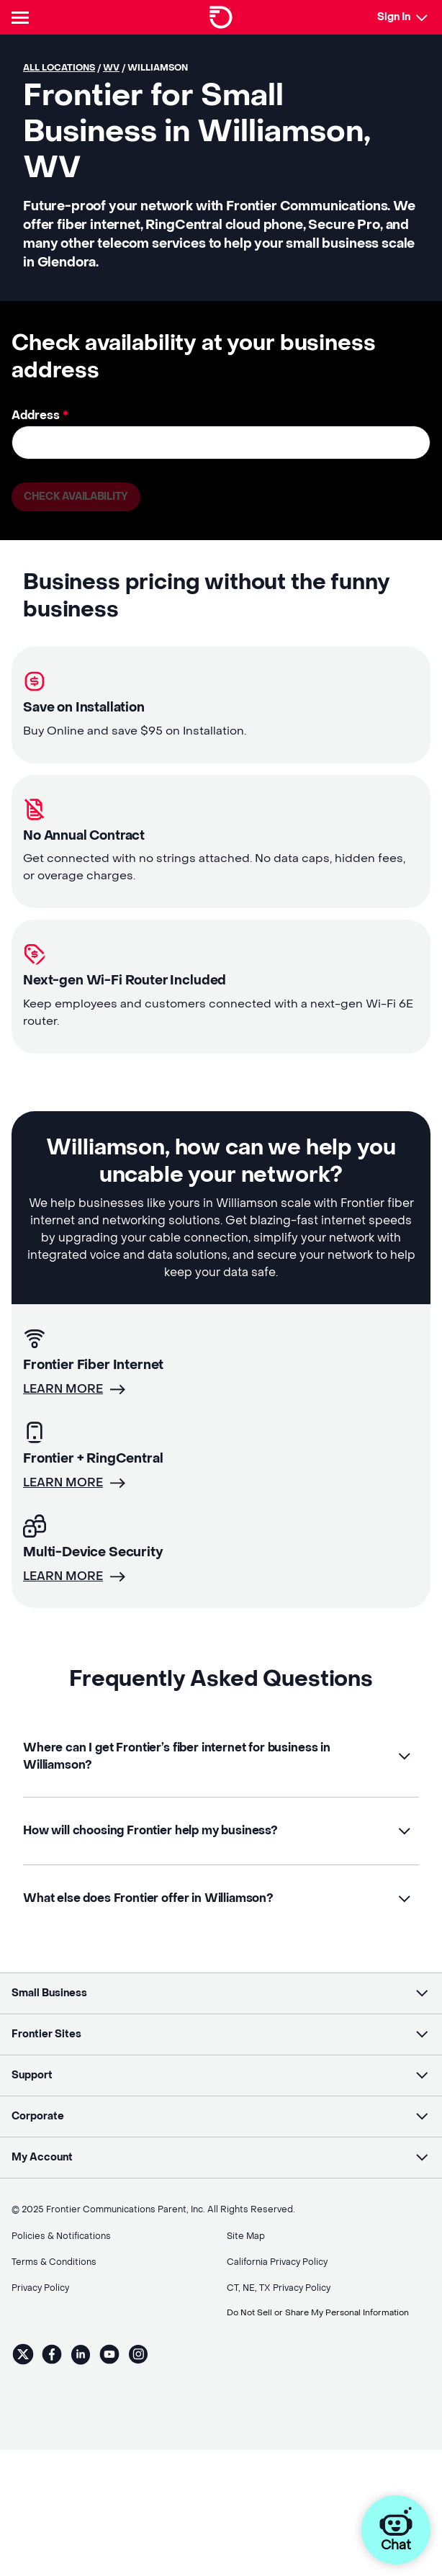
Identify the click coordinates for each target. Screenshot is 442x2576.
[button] (221, 1757)
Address (40, 415)
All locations (59, 67)
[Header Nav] (23, 17)
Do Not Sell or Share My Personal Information (323, 2288)
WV (111, 67)
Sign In (393, 17)
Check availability (77, 496)
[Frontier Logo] (221, 17)
